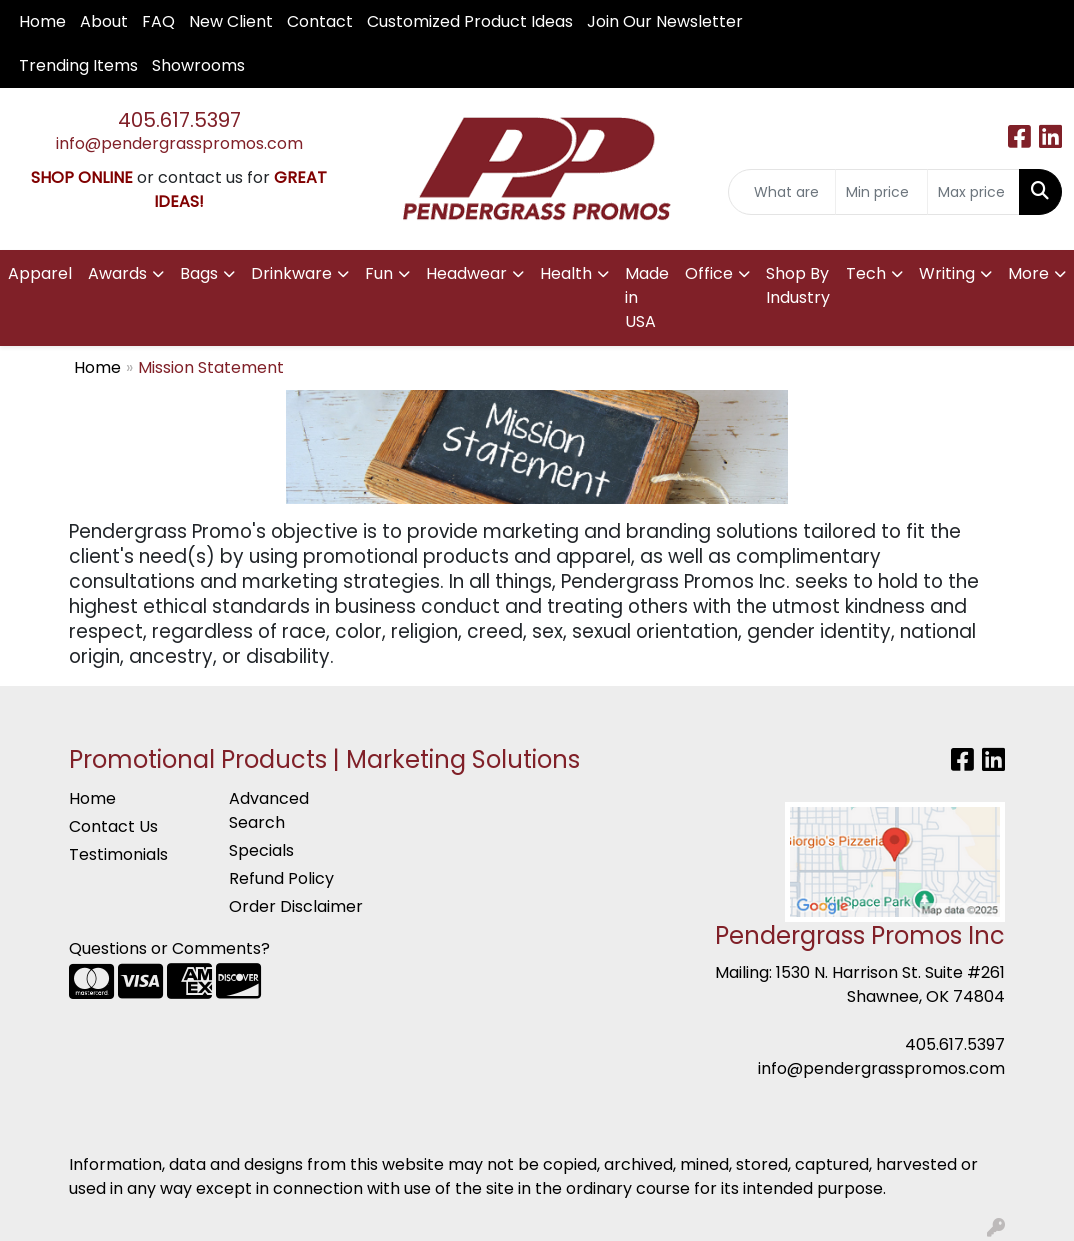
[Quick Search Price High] (973, 192)
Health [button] (566, 273)
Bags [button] (199, 273)
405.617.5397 (179, 120)
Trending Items (78, 65)
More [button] (1028, 273)
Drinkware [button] (291, 273)
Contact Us (113, 826)
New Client (231, 21)
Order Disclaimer (296, 906)
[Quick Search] (782, 192)
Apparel (40, 273)
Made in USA (647, 297)
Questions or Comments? (169, 948)
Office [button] (709, 273)
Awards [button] (117, 273)
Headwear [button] (466, 273)
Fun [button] (379, 273)
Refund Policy (281, 878)
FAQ (158, 21)
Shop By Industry (798, 285)
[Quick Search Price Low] (881, 192)
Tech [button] (866, 273)
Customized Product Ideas (470, 21)
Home (42, 21)
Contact (320, 21)
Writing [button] (947, 273)
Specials (261, 850)
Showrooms (198, 65)
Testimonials (118, 854)
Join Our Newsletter (665, 21)
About (104, 21)
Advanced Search (269, 810)
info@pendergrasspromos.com (179, 143)
